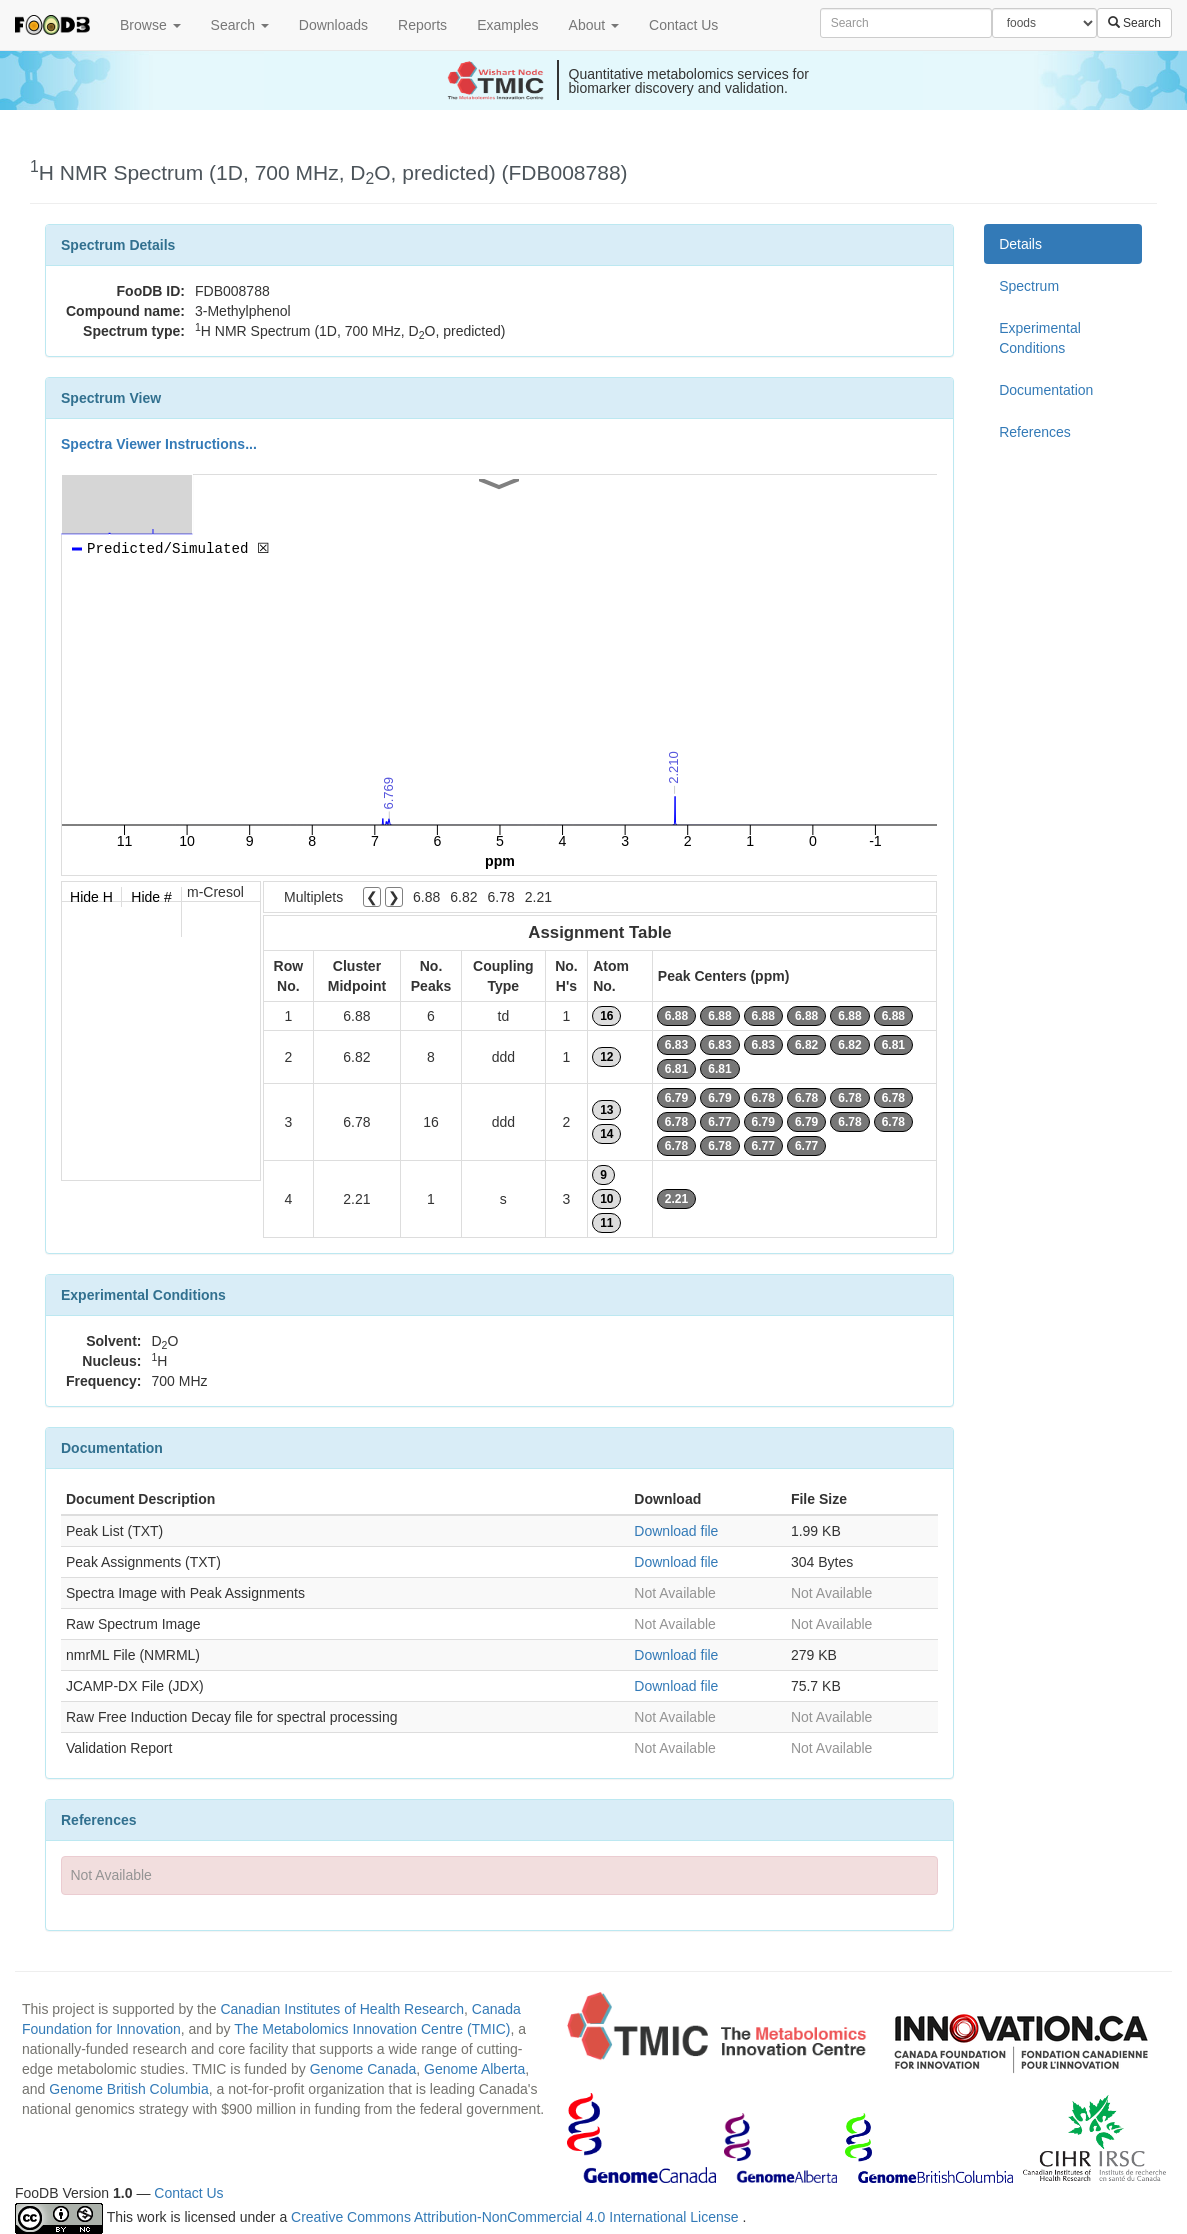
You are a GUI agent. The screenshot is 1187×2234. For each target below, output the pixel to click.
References (1035, 432)
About (594, 25)
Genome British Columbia (129, 2089)
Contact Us (683, 25)
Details (1020, 244)
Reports (422, 25)
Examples (507, 25)
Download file (676, 1531)
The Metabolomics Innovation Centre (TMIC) (372, 2029)
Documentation (1046, 390)
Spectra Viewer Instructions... (159, 444)
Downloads (333, 25)
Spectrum (1029, 286)
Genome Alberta (474, 2069)
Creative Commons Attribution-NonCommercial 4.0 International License (516, 2217)
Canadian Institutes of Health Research (342, 2009)
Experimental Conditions (1040, 338)
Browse (150, 25)
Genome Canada (363, 2069)
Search (240, 25)
